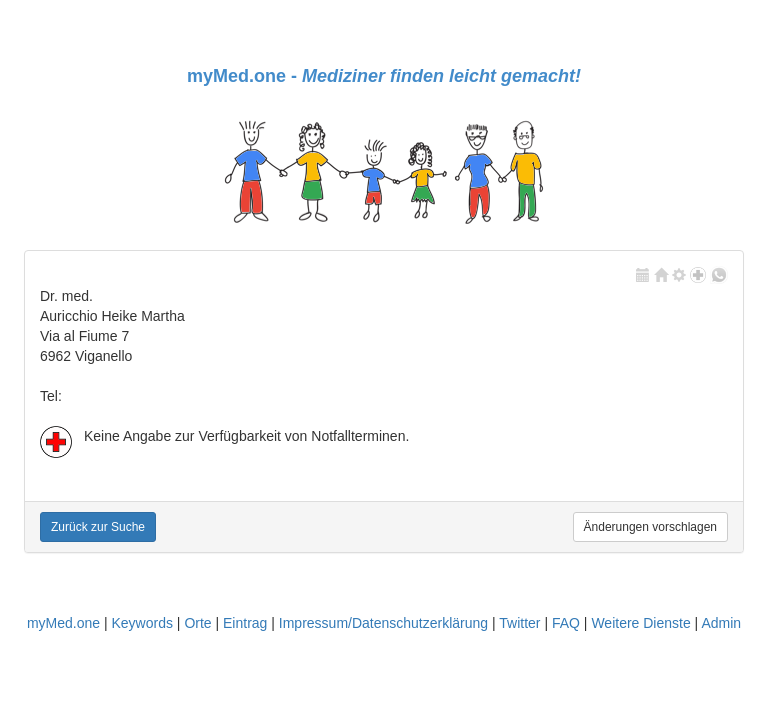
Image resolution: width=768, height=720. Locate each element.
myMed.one (63, 623)
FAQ (566, 623)
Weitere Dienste (640, 623)
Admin (721, 623)
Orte (197, 623)
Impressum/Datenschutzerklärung (383, 623)
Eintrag (245, 623)
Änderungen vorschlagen (650, 527)
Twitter (519, 623)
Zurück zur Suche (98, 527)
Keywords (141, 623)
